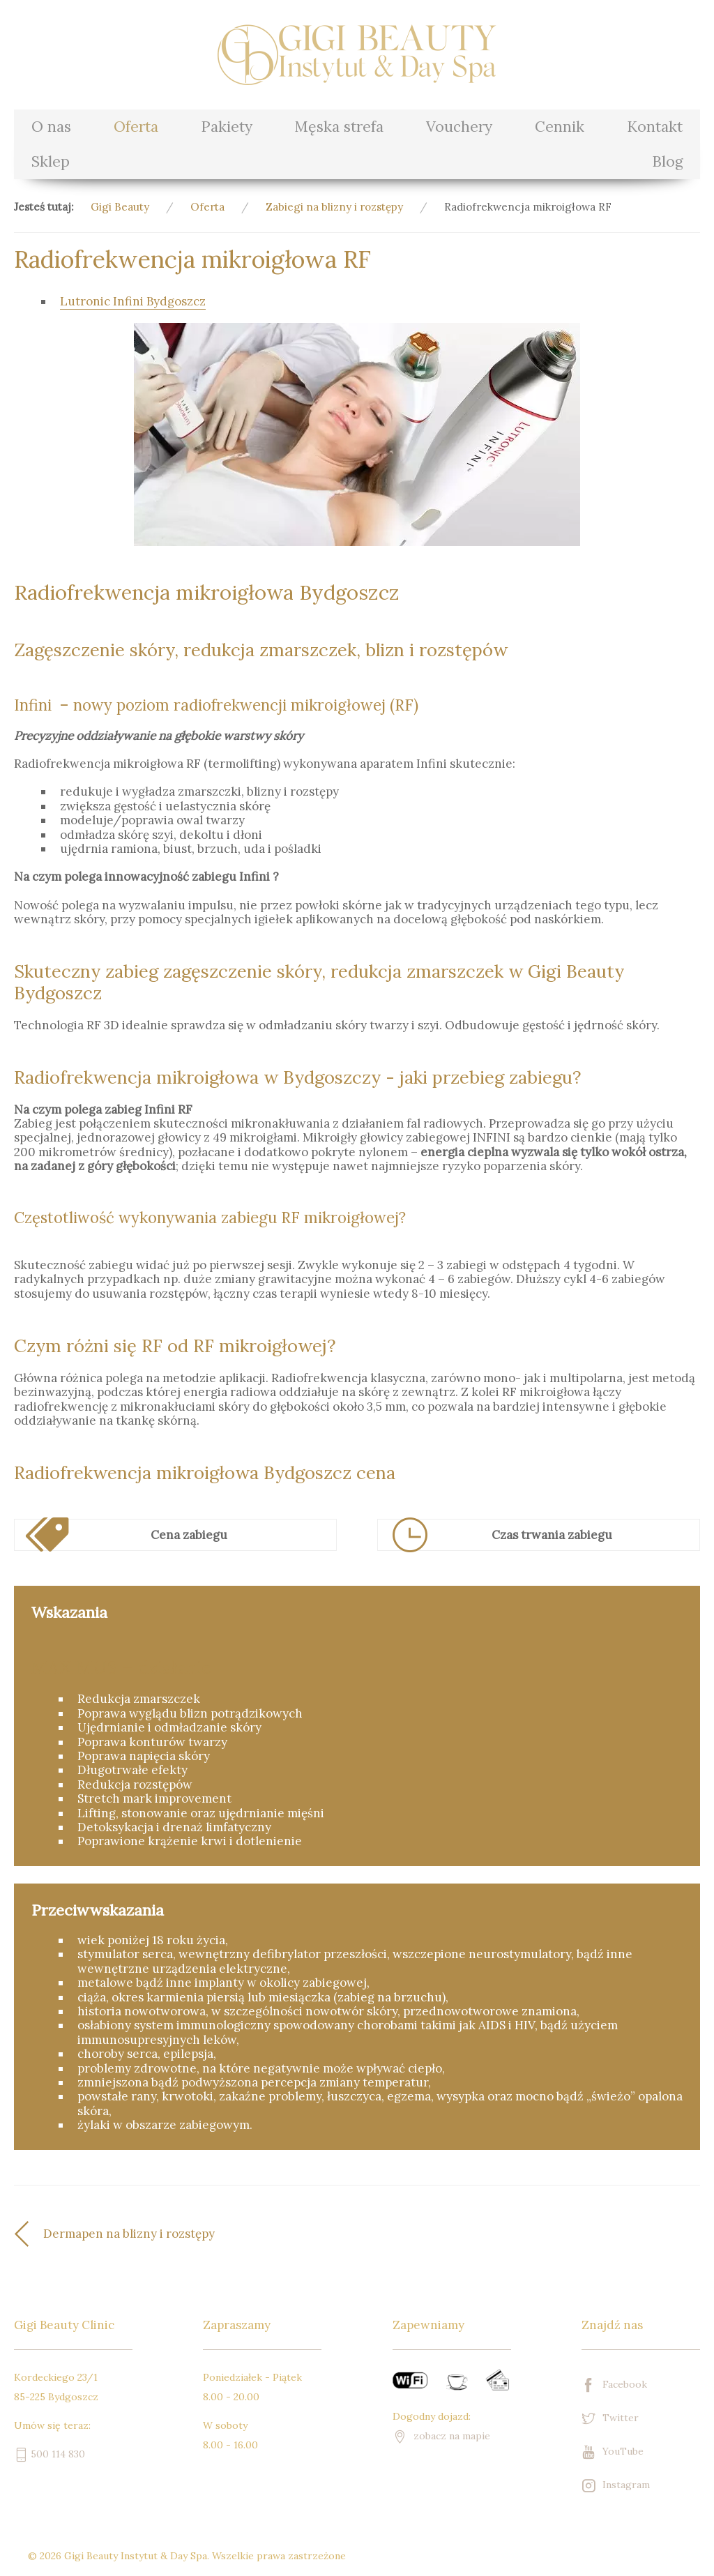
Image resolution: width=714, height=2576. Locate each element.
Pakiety (226, 126)
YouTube (613, 2452)
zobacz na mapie (441, 2436)
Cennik (559, 126)
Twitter (610, 2418)
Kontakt (655, 126)
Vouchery (459, 126)
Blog (667, 161)
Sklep (50, 161)
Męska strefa (338, 126)
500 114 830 (49, 2454)
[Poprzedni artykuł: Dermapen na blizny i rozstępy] (185, 2234)
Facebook (614, 2385)
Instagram (616, 2485)
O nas (51, 126)
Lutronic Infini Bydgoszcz (133, 301)
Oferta (136, 126)
